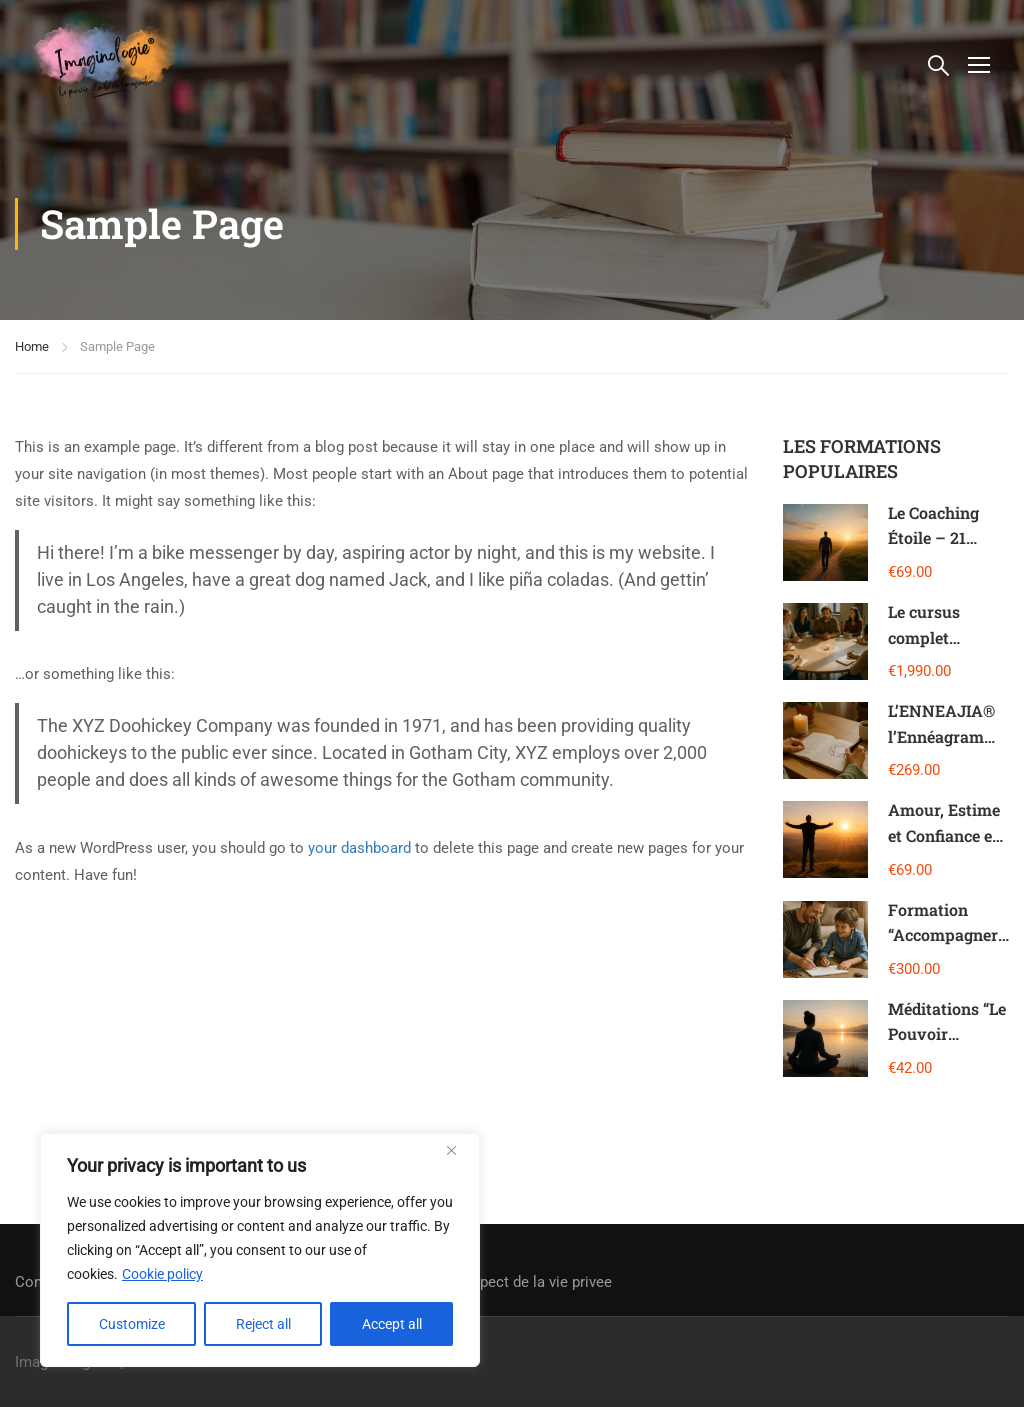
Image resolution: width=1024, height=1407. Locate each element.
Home (32, 346)
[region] (260, 1250)
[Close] (459, 1150)
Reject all (263, 1324)
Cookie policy (162, 1274)
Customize (132, 1324)
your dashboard (359, 848)
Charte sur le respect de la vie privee (491, 1282)
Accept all (392, 1324)
